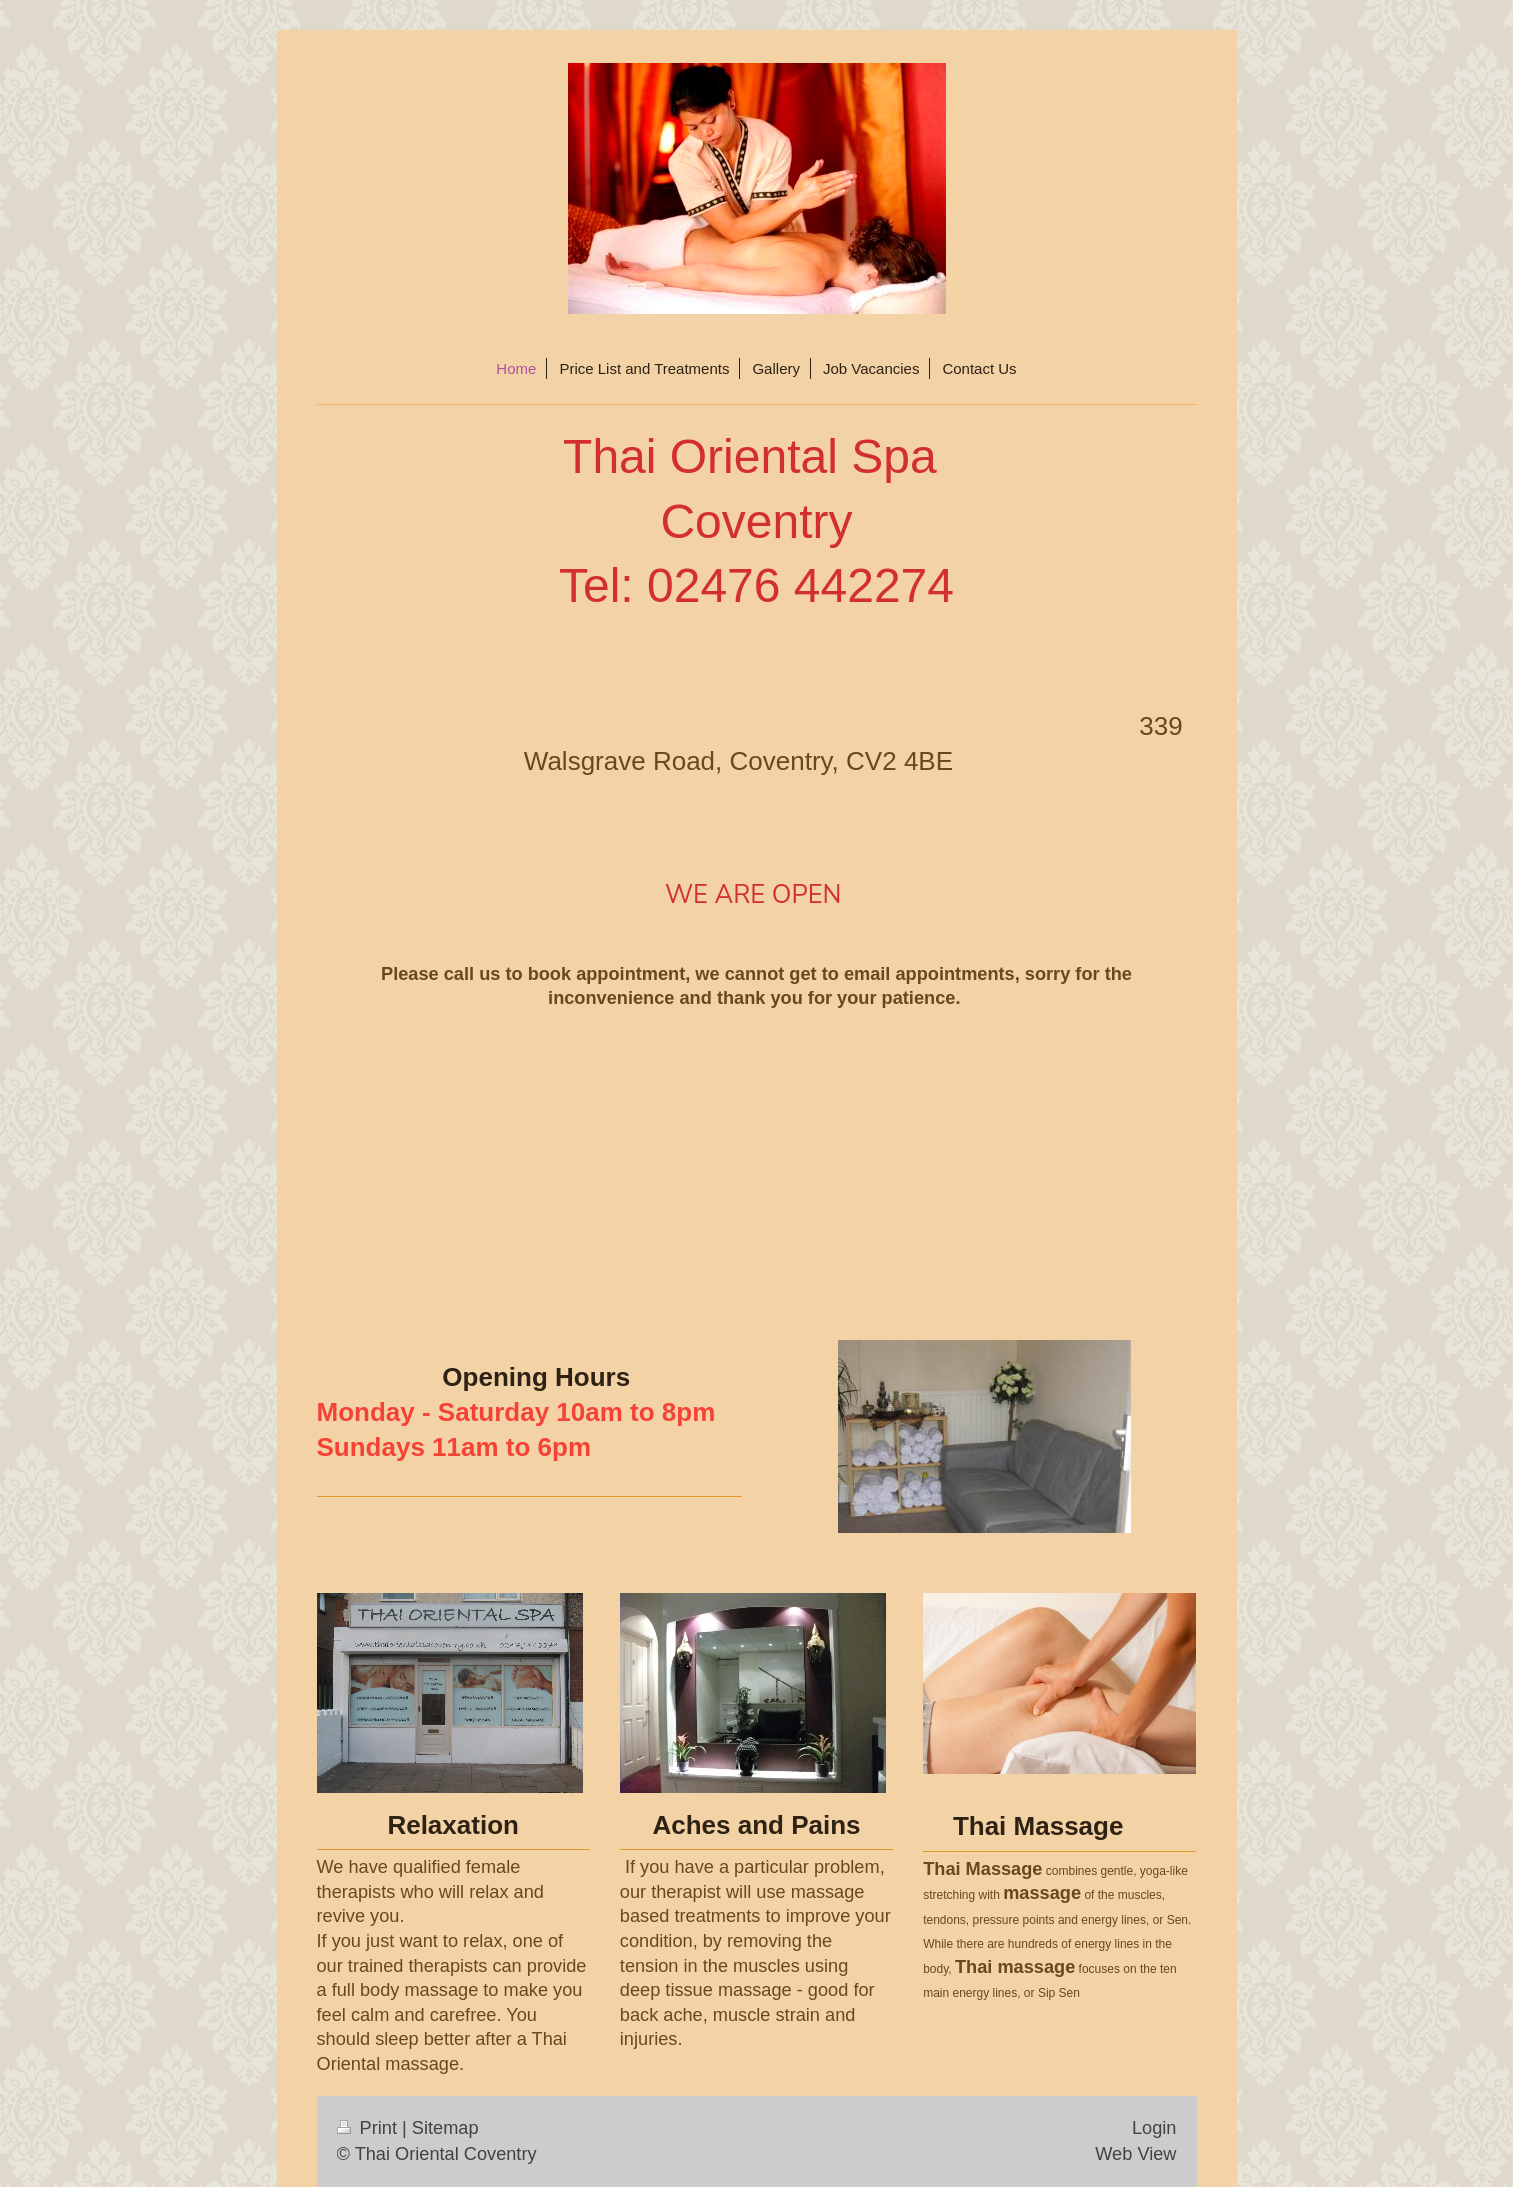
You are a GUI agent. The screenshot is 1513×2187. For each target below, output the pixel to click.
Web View (1135, 2154)
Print (370, 2128)
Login (1154, 2128)
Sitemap (445, 2128)
